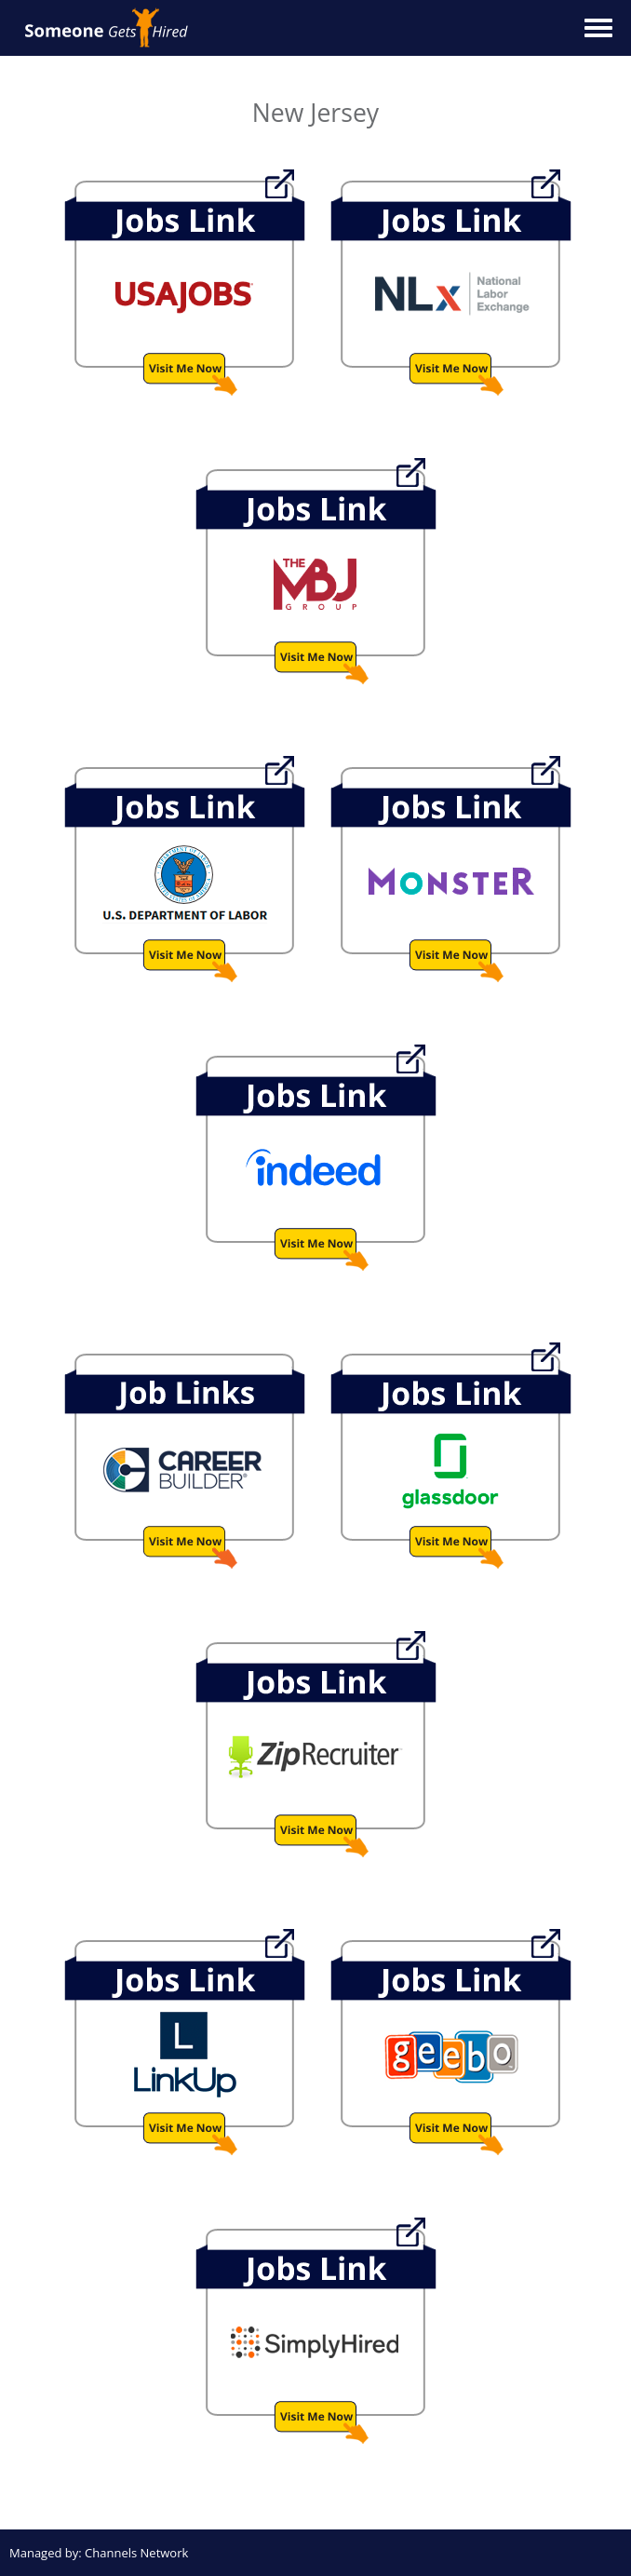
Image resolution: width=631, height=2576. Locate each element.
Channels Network (136, 2552)
